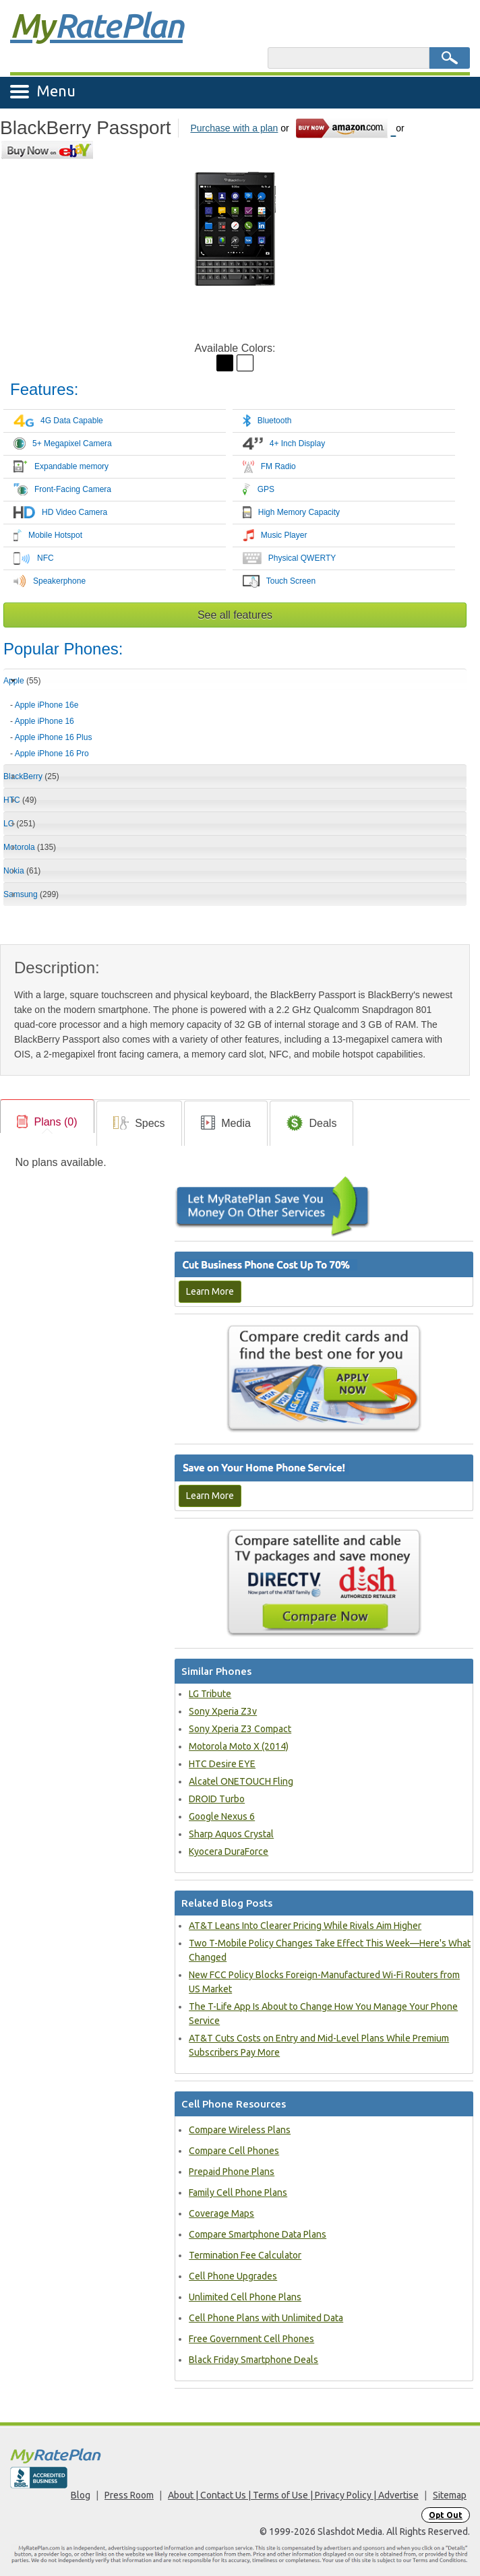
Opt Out (445, 2515)
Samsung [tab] (31, 894)
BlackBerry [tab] (31, 776)
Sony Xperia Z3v (223, 1711)
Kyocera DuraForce (228, 1851)
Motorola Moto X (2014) (239, 1746)
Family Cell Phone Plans (238, 2192)
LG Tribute (210, 1693)
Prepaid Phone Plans (231, 2171)
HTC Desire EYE (222, 1763)
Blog (80, 2495)
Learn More (210, 1291)
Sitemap (450, 2495)
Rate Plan (96, 25)
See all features (235, 615)
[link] (47, 1122)
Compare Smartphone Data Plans (257, 2234)
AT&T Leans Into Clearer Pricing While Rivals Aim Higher (305, 1925)
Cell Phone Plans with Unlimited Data (266, 2317)
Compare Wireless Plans (240, 2129)
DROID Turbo (217, 1798)
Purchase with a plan (234, 128)
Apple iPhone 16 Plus (53, 737)
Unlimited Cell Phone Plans (245, 2297)
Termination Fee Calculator (245, 2255)
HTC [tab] (19, 800)
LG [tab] (19, 823)
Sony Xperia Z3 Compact (240, 1728)
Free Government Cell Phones (251, 2338)
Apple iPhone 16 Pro (52, 753)
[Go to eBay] (48, 150)
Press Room (129, 2495)
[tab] (235, 725)
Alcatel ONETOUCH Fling (241, 1781)
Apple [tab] (21, 680)
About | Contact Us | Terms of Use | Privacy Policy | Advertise (293, 2495)
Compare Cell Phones (234, 2150)
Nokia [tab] (21, 870)
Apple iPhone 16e (47, 705)
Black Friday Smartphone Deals (253, 2359)
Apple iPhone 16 (44, 721)
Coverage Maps (221, 2213)
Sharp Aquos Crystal (231, 1834)
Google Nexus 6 (222, 1816)
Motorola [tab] (29, 847)
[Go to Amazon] (345, 127)
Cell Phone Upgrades (233, 2276)
